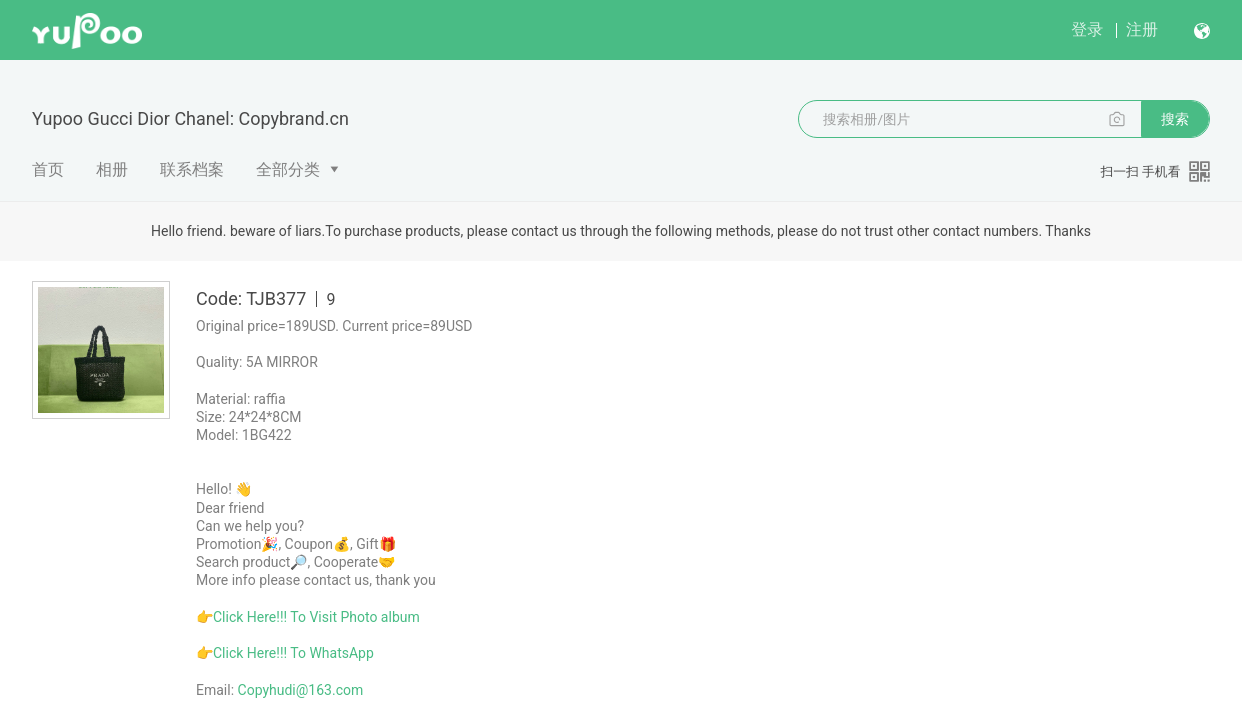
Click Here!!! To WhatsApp (293, 653)
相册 (112, 169)
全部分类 (288, 169)
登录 (1087, 29)
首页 (48, 169)
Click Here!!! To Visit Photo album (316, 617)
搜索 (1175, 119)
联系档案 (192, 169)
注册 (1142, 29)
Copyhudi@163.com (301, 690)
